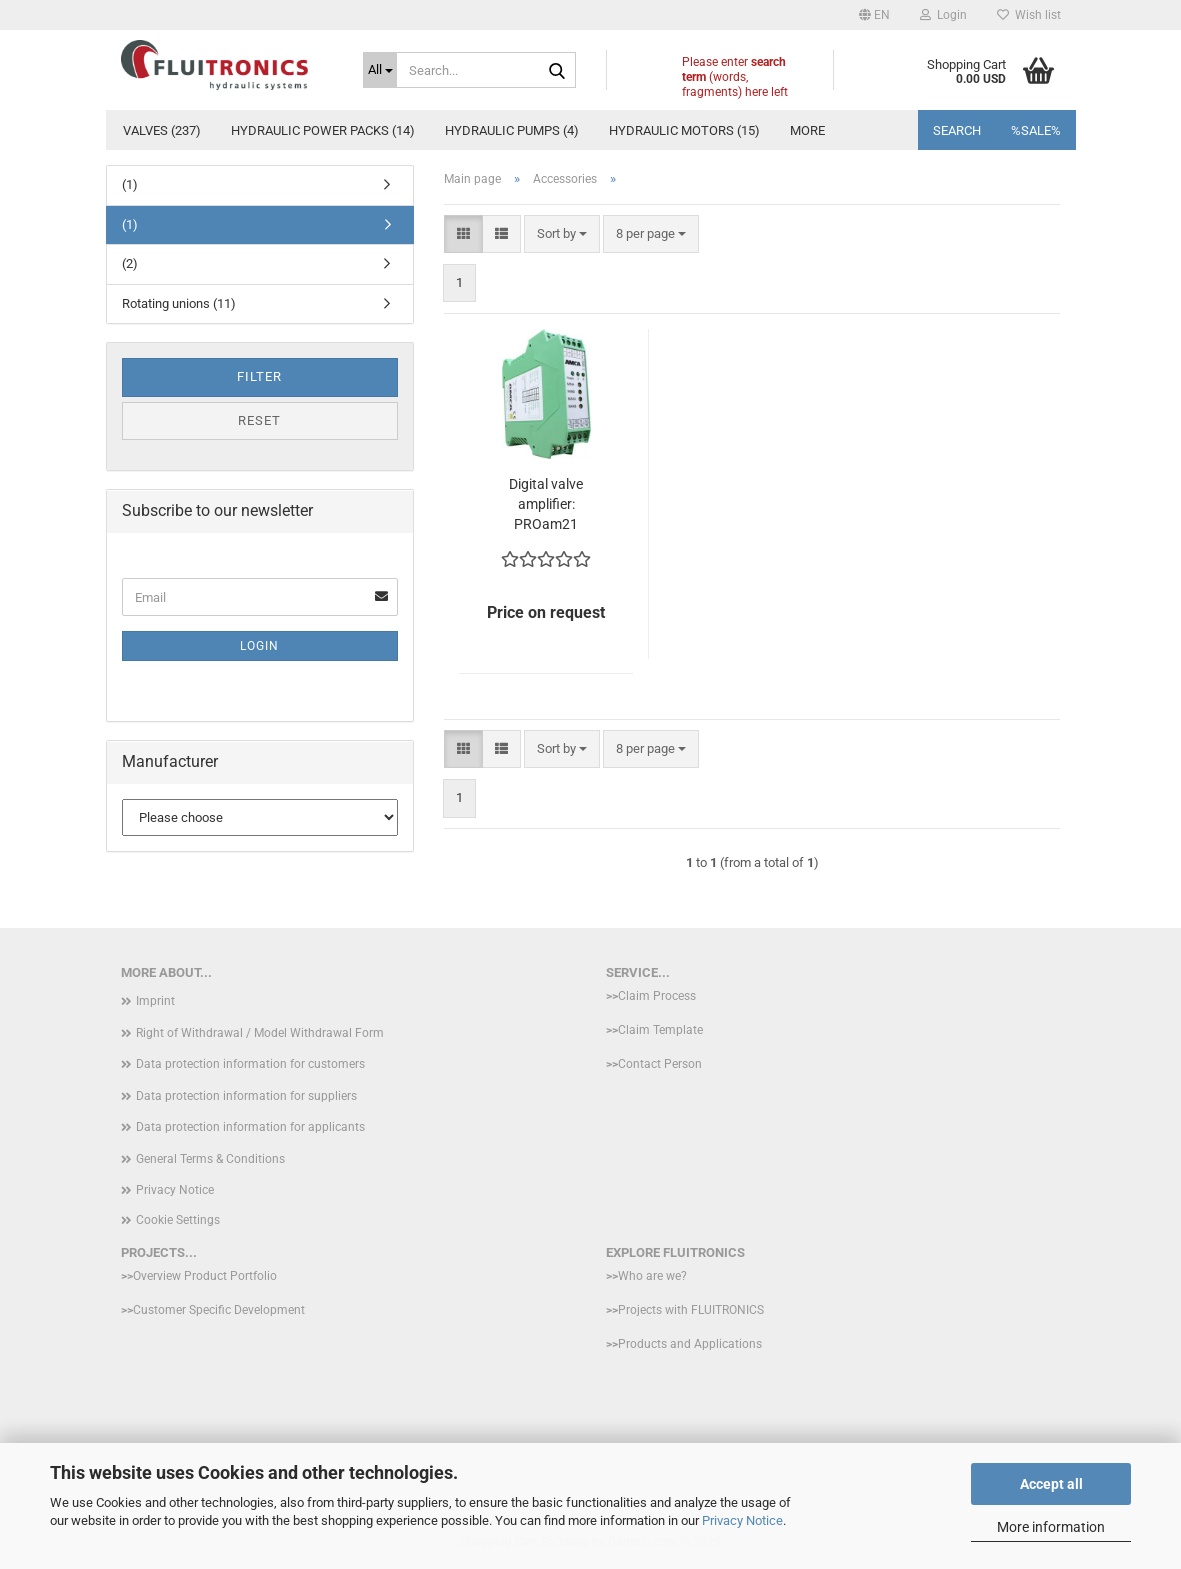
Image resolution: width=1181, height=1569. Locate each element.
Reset (259, 420)
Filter (259, 376)
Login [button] (943, 15)
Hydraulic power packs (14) (323, 130)
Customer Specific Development (219, 1310)
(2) (130, 263)
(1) (130, 184)
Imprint (155, 1001)
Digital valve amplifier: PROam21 (546, 504)
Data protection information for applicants (250, 1127)
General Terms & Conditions (210, 1159)
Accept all (1051, 1484)
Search (957, 130)
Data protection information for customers (250, 1064)
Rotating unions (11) (179, 303)
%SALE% (1036, 130)
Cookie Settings (178, 1220)
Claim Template (660, 1030)
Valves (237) (162, 130)
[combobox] (562, 234)
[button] (874, 15)
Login (259, 646)
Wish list (1029, 15)
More (807, 130)
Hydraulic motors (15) (684, 130)
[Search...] (380, 70)
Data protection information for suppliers (246, 1096)
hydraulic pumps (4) (512, 130)
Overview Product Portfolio (205, 1276)
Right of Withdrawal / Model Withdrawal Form (260, 1033)
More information (1051, 1527)
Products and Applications (690, 1344)
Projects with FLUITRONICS (691, 1310)
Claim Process (657, 996)
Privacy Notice (742, 1520)
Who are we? (652, 1276)
